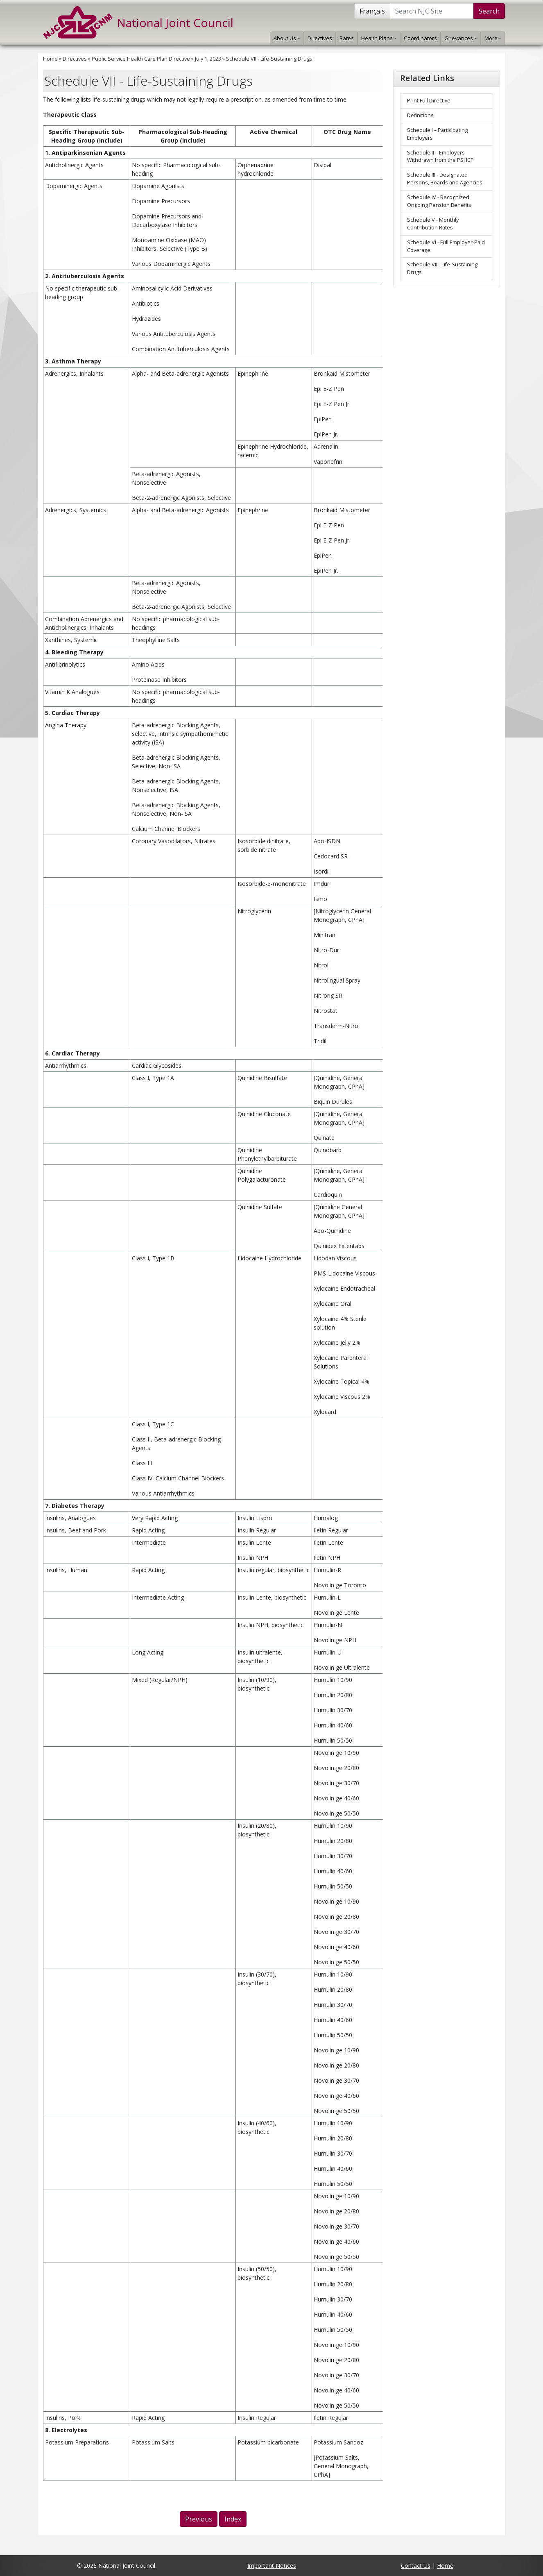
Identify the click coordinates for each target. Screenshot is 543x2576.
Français (372, 11)
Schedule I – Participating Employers (437, 134)
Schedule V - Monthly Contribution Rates (433, 223)
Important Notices (271, 2565)
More (492, 38)
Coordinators (420, 38)
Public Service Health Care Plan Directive (141, 58)
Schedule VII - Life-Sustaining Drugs (269, 58)
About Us (287, 38)
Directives (320, 38)
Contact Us (415, 2565)
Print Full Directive (428, 100)
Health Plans (378, 38)
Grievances (460, 38)
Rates (346, 38)
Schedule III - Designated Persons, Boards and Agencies (444, 178)
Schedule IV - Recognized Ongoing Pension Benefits (439, 201)
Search (489, 11)
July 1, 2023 (208, 58)
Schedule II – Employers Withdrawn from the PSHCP (440, 156)
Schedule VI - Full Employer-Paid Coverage (446, 246)
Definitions (420, 115)
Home (50, 58)
